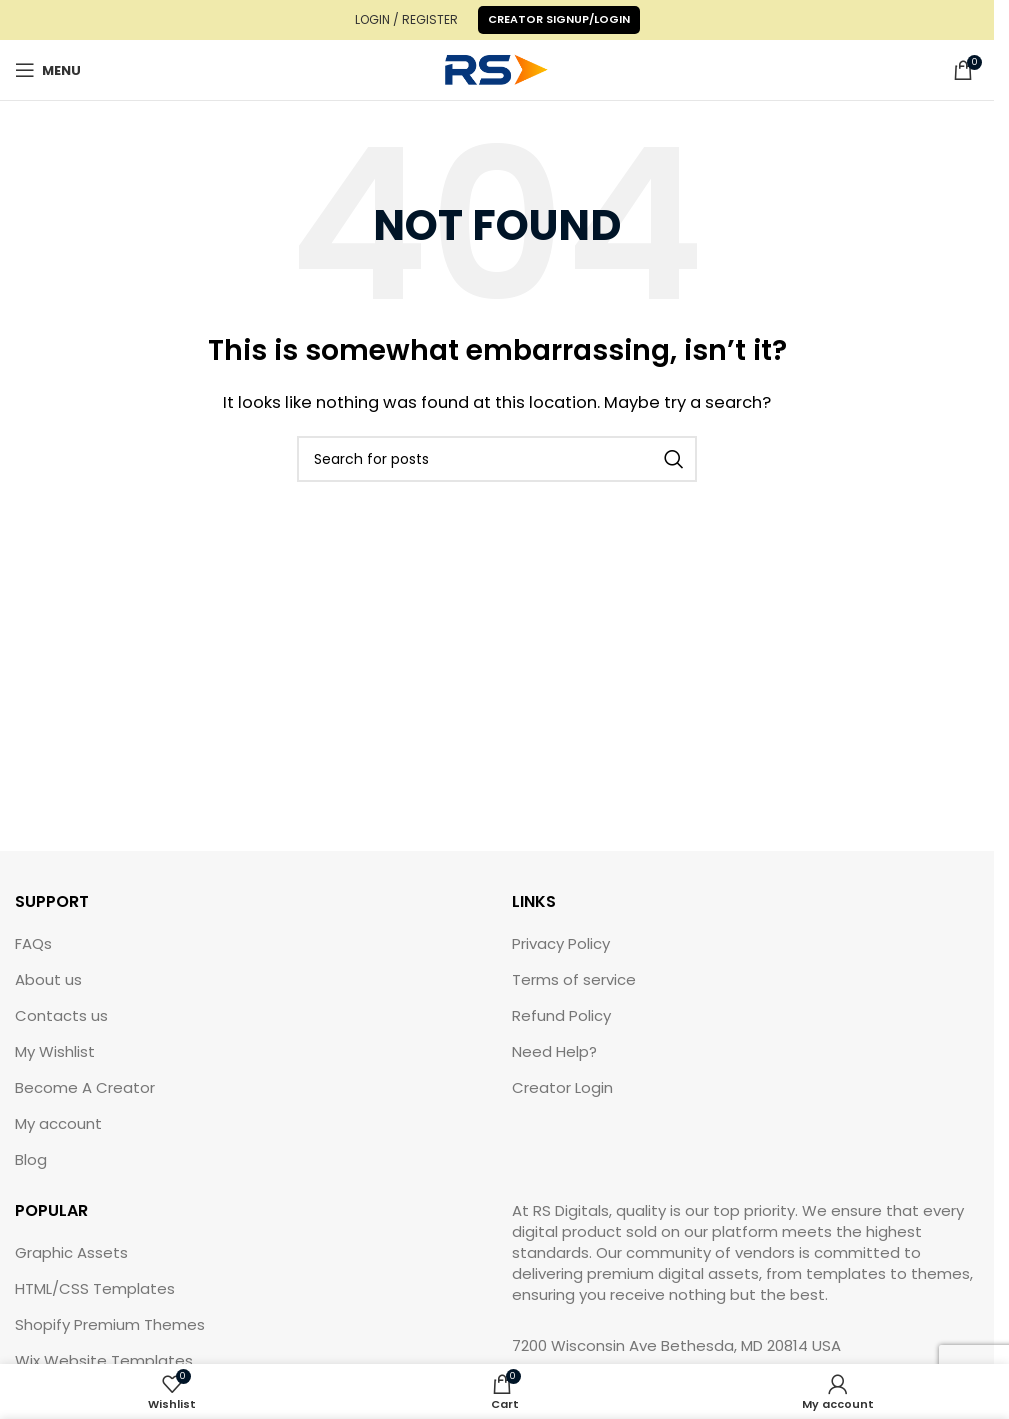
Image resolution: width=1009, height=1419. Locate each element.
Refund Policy (561, 1015)
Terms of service (574, 979)
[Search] (497, 459)
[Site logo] (497, 68)
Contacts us (61, 1015)
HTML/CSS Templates (95, 1288)
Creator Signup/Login (559, 19)
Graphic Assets (71, 1252)
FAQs (33, 943)
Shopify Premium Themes (110, 1324)
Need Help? (554, 1051)
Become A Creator (85, 1087)
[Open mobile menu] (48, 70)
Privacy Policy (561, 943)
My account (58, 1123)
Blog (31, 1159)
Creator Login (562, 1087)
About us (48, 979)
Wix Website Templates (104, 1360)
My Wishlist (55, 1051)
